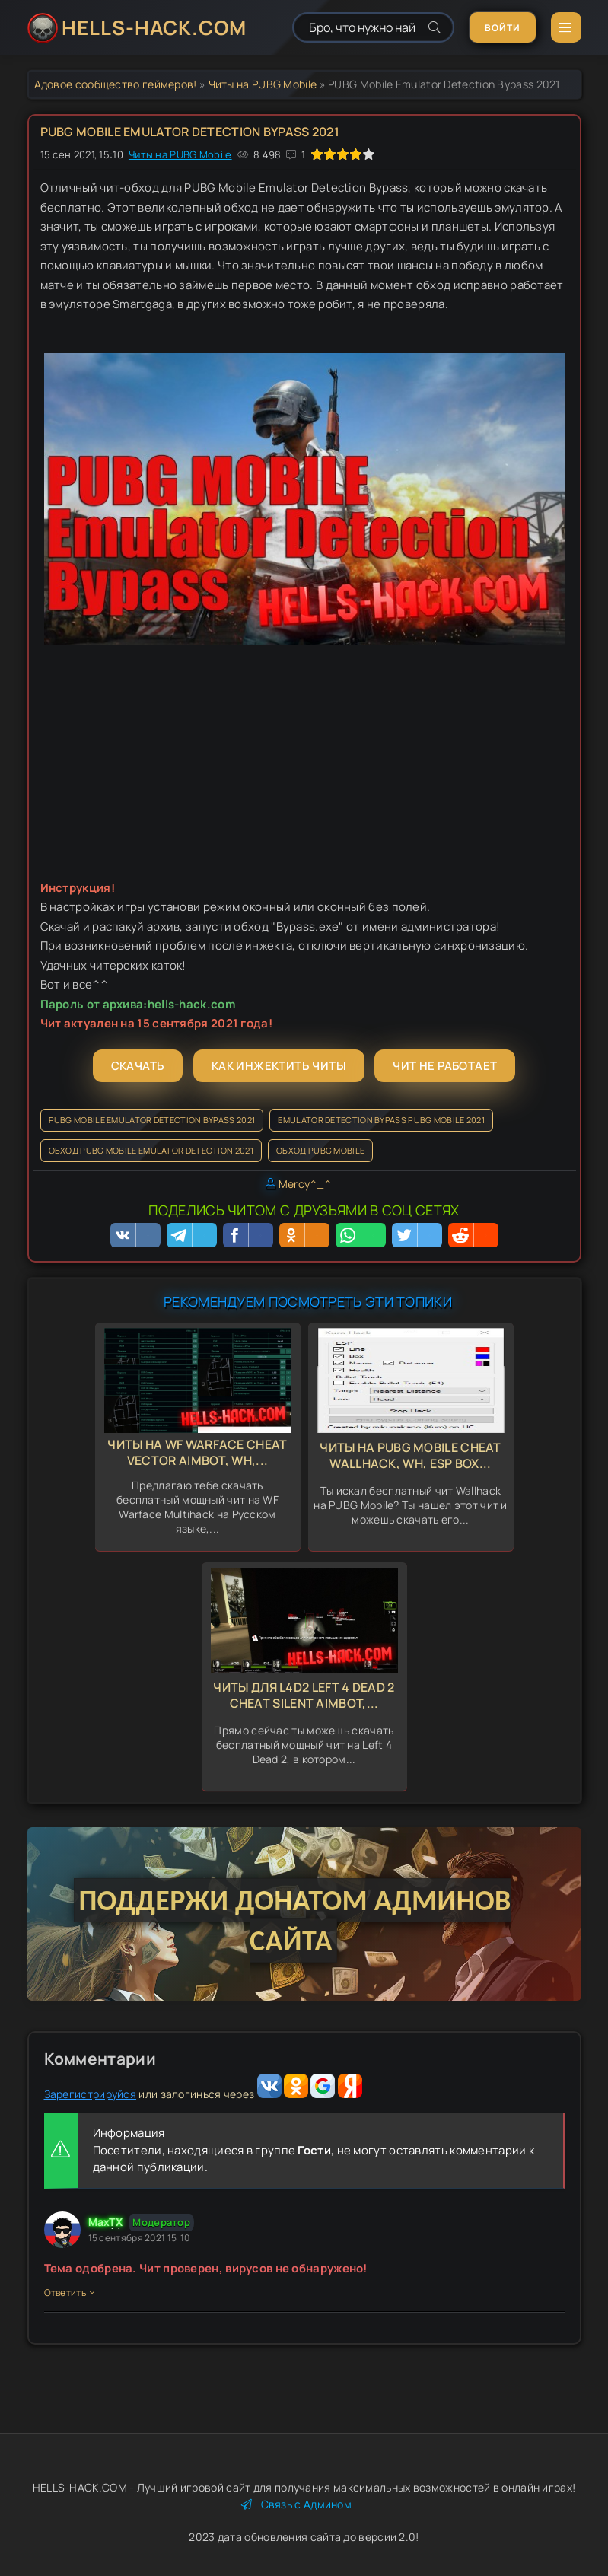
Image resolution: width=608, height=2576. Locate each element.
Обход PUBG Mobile (320, 1150)
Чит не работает (445, 1066)
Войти (502, 27)
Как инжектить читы (279, 1066)
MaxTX (105, 2222)
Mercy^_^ (305, 1184)
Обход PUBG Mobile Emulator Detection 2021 (151, 1150)
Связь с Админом (296, 2504)
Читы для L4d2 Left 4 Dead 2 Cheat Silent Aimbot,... (303, 1695)
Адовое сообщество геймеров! (115, 84)
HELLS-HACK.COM (154, 27)
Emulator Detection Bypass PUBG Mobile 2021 (381, 1120)
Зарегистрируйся (90, 2094)
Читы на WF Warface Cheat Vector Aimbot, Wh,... (197, 1452)
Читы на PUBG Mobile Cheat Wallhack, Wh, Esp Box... (410, 1455)
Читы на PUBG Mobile (263, 84)
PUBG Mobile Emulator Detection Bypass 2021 (152, 1120)
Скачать (138, 1066)
